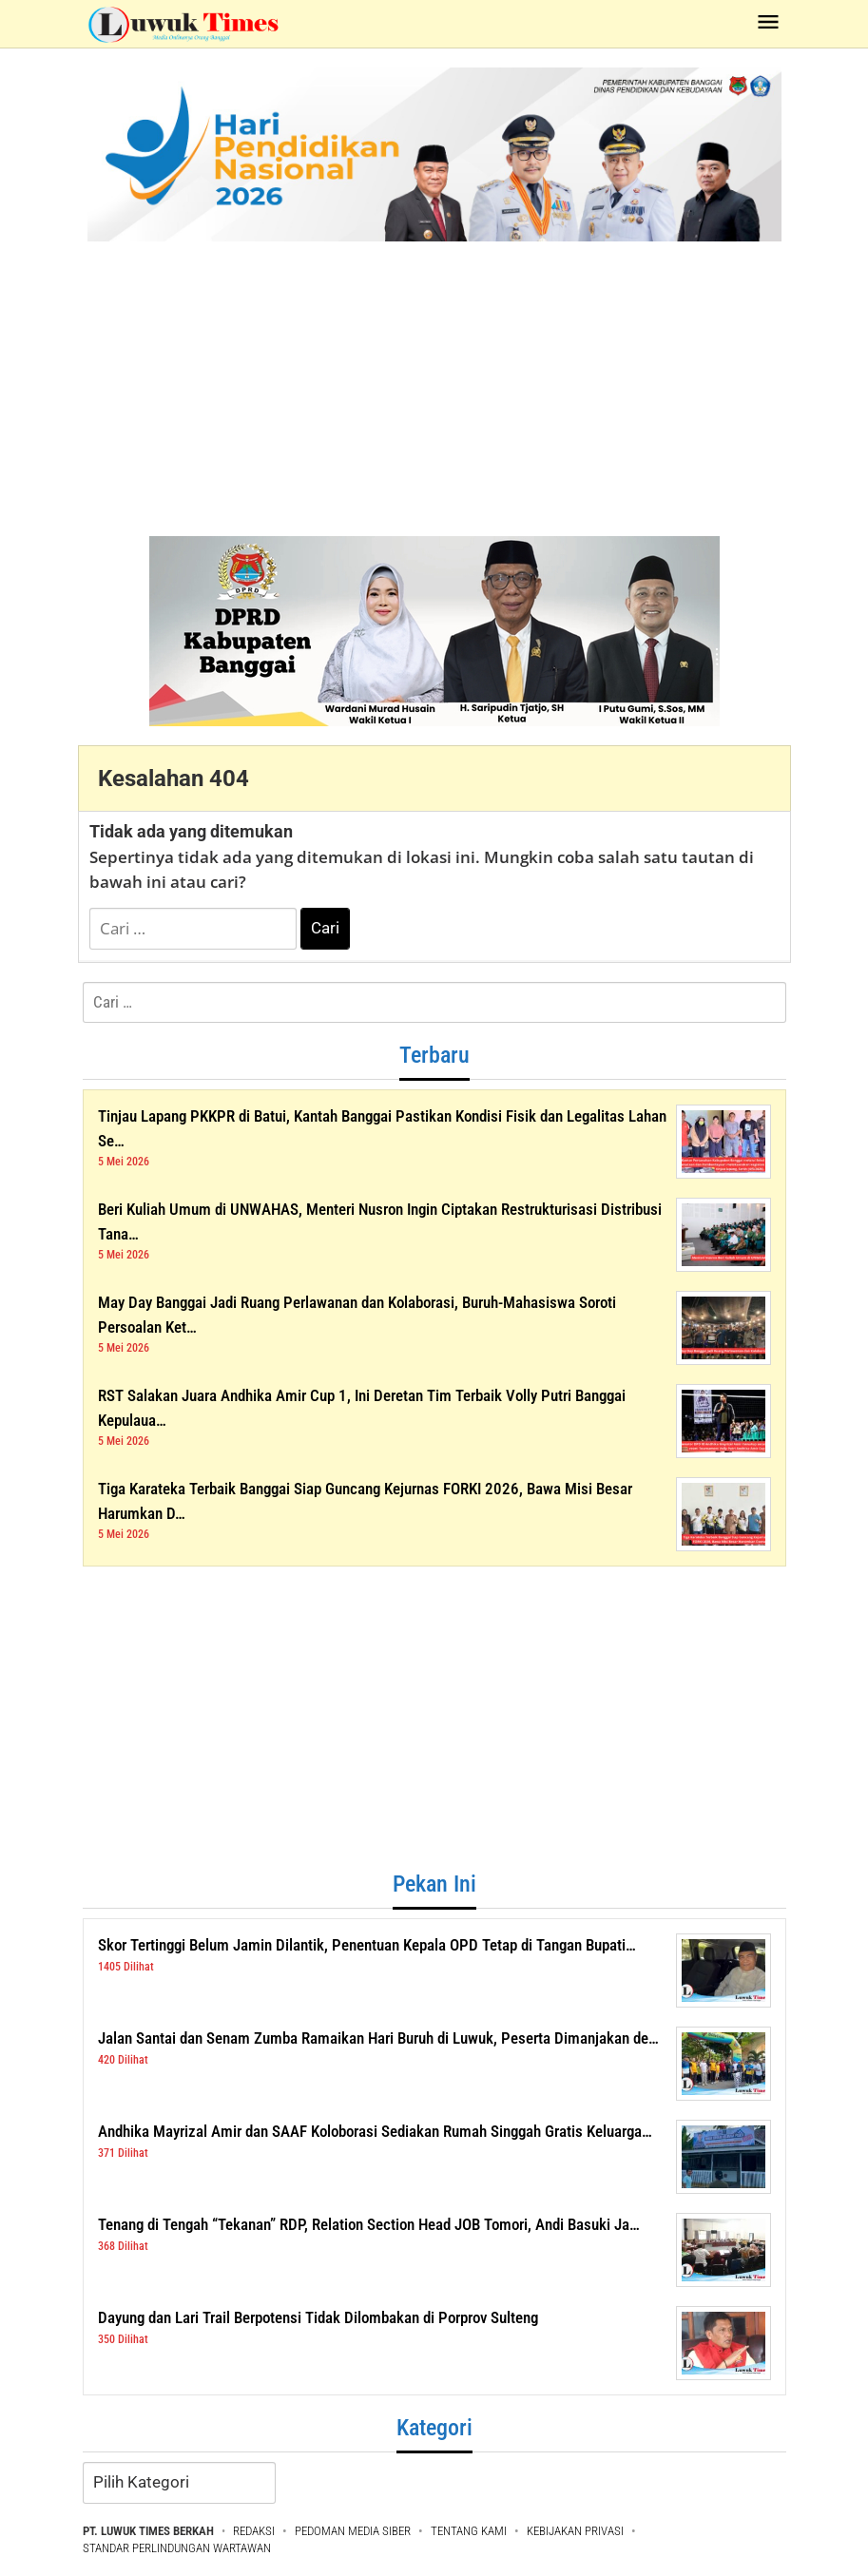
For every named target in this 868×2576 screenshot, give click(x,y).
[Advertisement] (434, 384)
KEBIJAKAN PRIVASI (575, 2531)
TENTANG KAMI (469, 2531)
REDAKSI (254, 2531)
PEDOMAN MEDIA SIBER (353, 2531)
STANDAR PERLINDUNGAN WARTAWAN (177, 2548)
